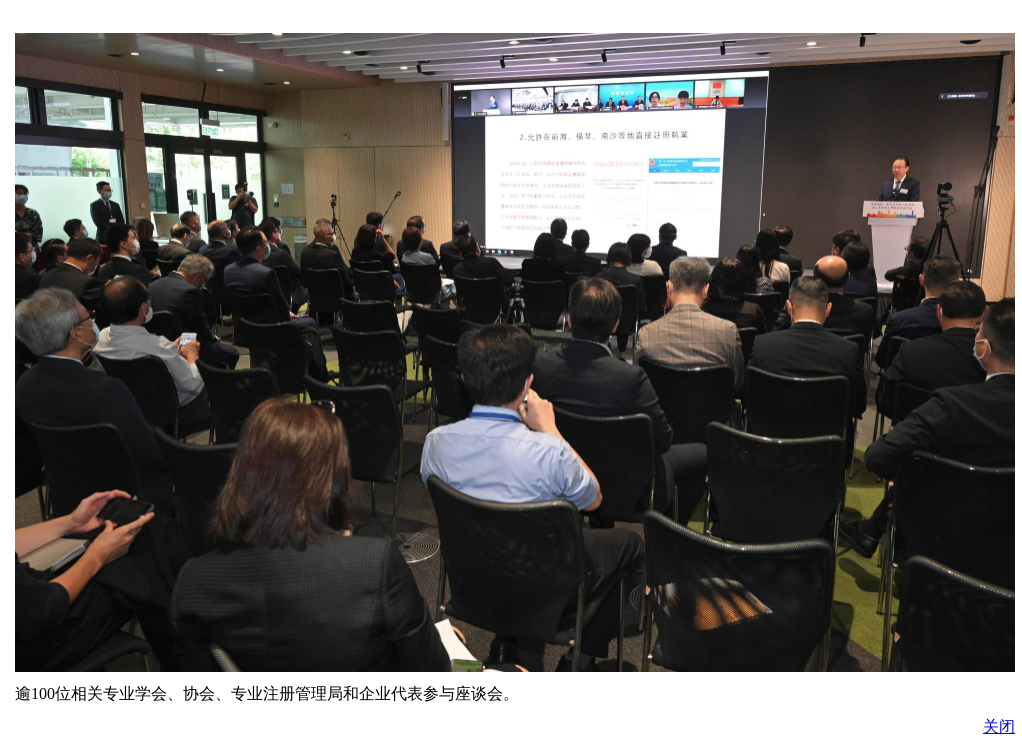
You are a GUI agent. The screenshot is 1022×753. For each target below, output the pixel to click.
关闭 (999, 726)
